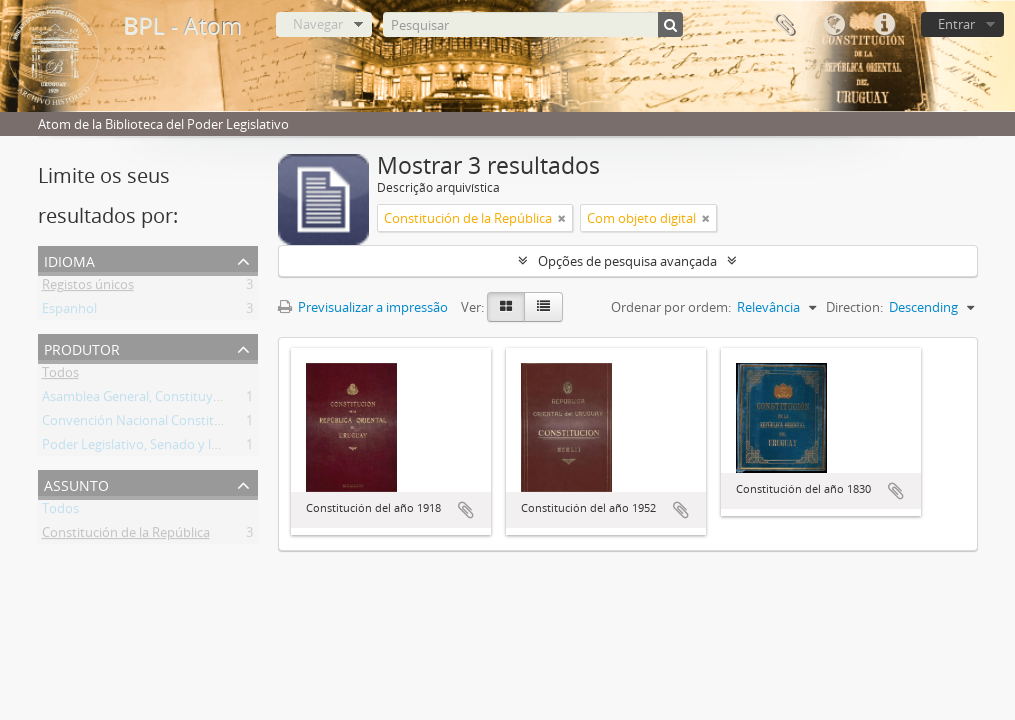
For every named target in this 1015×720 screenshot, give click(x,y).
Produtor (82, 347)
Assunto (76, 483)
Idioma (834, 25)
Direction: (854, 307)
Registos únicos (88, 288)
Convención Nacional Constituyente (149, 424)
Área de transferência (784, 25)
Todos (60, 376)
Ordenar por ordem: (671, 307)
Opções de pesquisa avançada (627, 261)
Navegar (318, 24)
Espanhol (69, 312)
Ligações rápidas (884, 25)
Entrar (956, 24)
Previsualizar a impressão (363, 307)
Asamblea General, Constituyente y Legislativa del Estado (211, 400)
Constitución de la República (126, 536)
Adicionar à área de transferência (466, 510)
